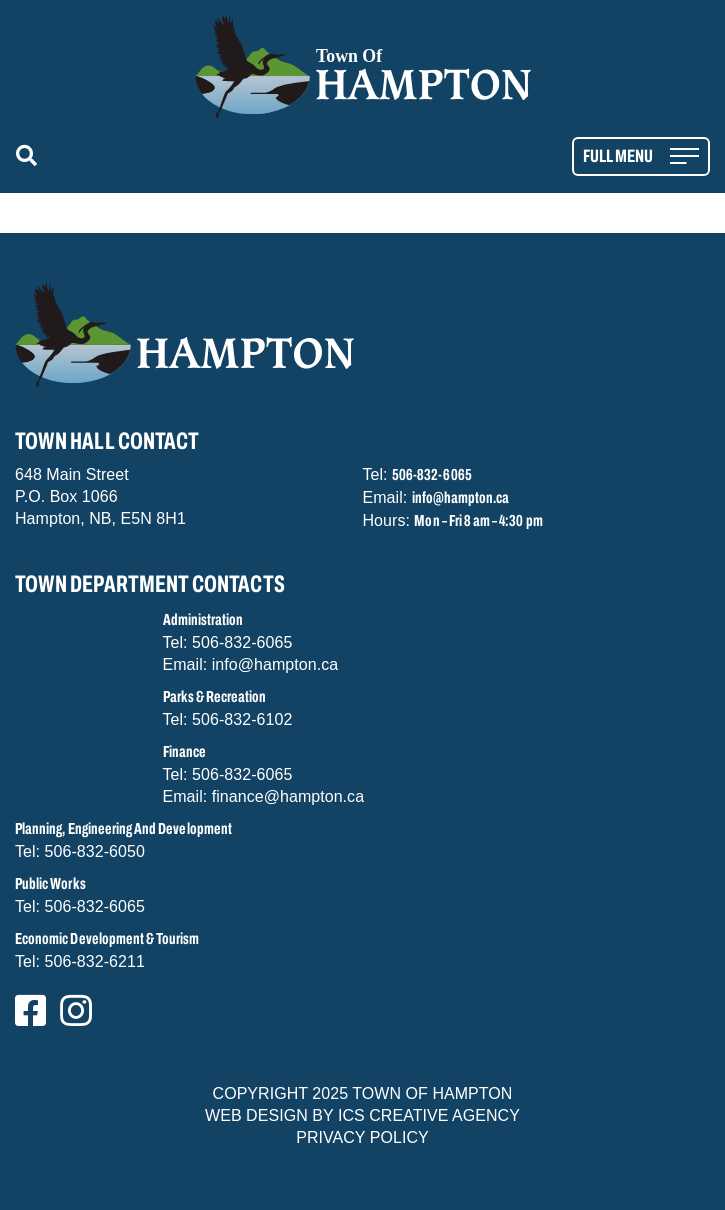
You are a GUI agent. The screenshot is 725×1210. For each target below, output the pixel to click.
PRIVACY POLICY (362, 1137)
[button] (30, 156)
